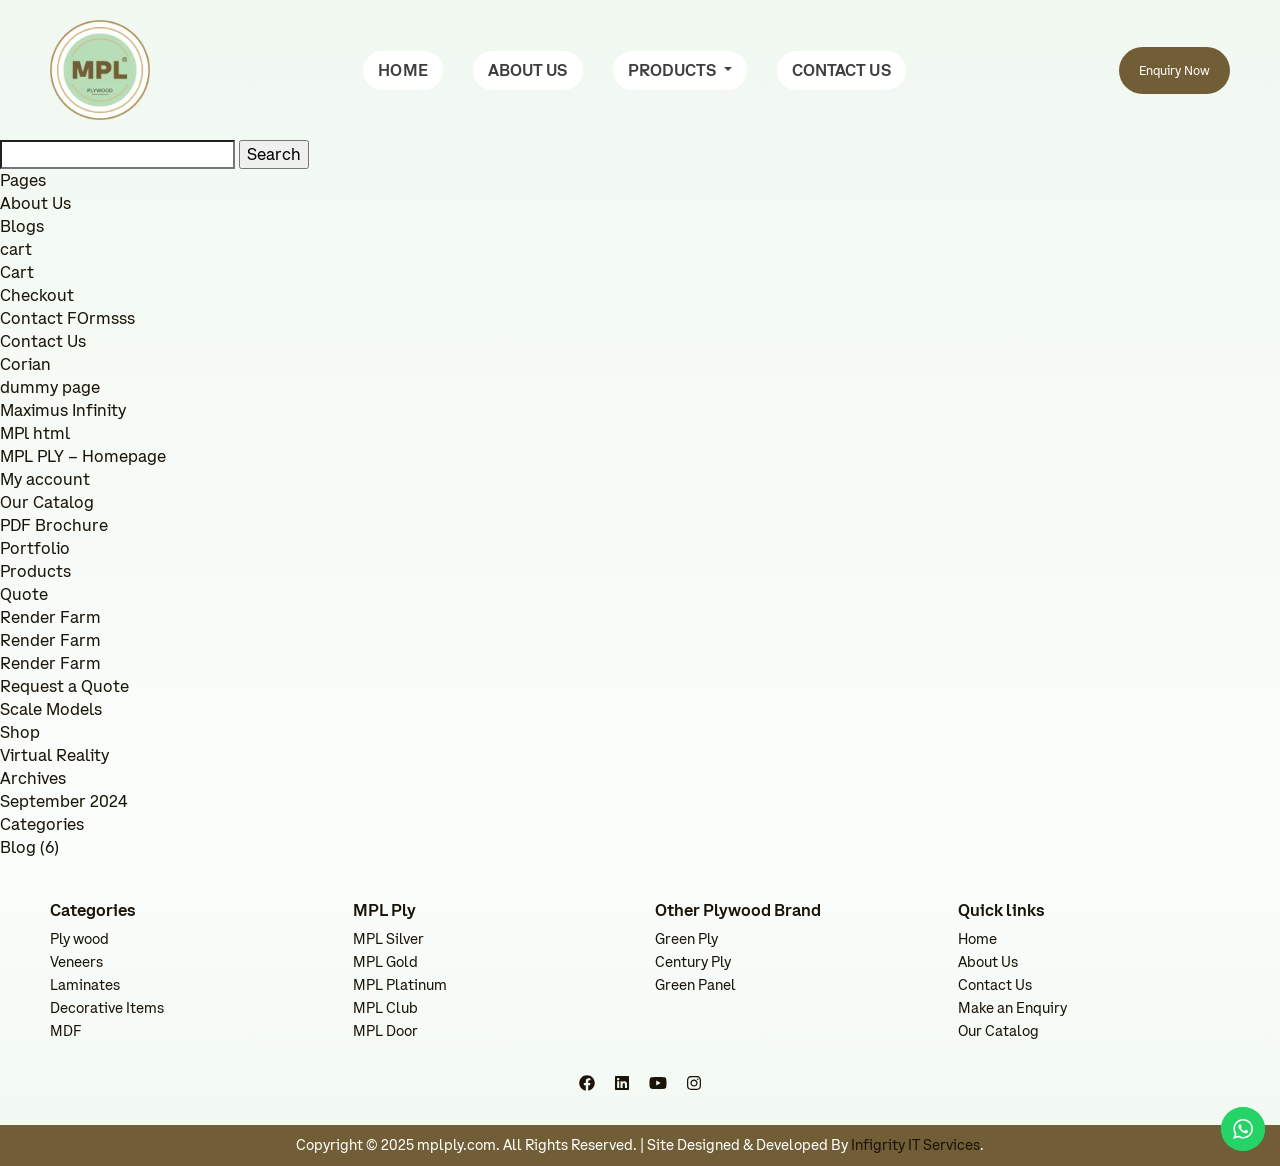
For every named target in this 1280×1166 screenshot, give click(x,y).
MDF (65, 1031)
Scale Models (51, 709)
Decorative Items (107, 1008)
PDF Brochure (54, 525)
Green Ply (686, 939)
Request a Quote (64, 686)
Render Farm (50, 617)
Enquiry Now (1174, 70)
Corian (25, 364)
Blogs (22, 226)
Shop (20, 732)
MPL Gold (385, 962)
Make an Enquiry (1012, 1008)
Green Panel (695, 985)
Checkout (37, 295)
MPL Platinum (400, 985)
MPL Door (385, 1031)
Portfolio (35, 548)
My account (45, 479)
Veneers (76, 962)
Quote (24, 594)
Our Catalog (47, 502)
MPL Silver (388, 939)
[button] (680, 70)
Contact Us (43, 341)
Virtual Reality (54, 755)
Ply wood (79, 939)
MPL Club (385, 1008)
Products (35, 571)
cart (16, 249)
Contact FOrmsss (67, 318)
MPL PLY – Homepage (83, 456)
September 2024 (64, 801)
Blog (18, 847)
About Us (35, 203)
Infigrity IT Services (915, 1145)
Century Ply (693, 962)
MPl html (35, 433)
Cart (17, 272)
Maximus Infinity (63, 410)
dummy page (50, 387)
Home (977, 939)
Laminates (85, 985)
